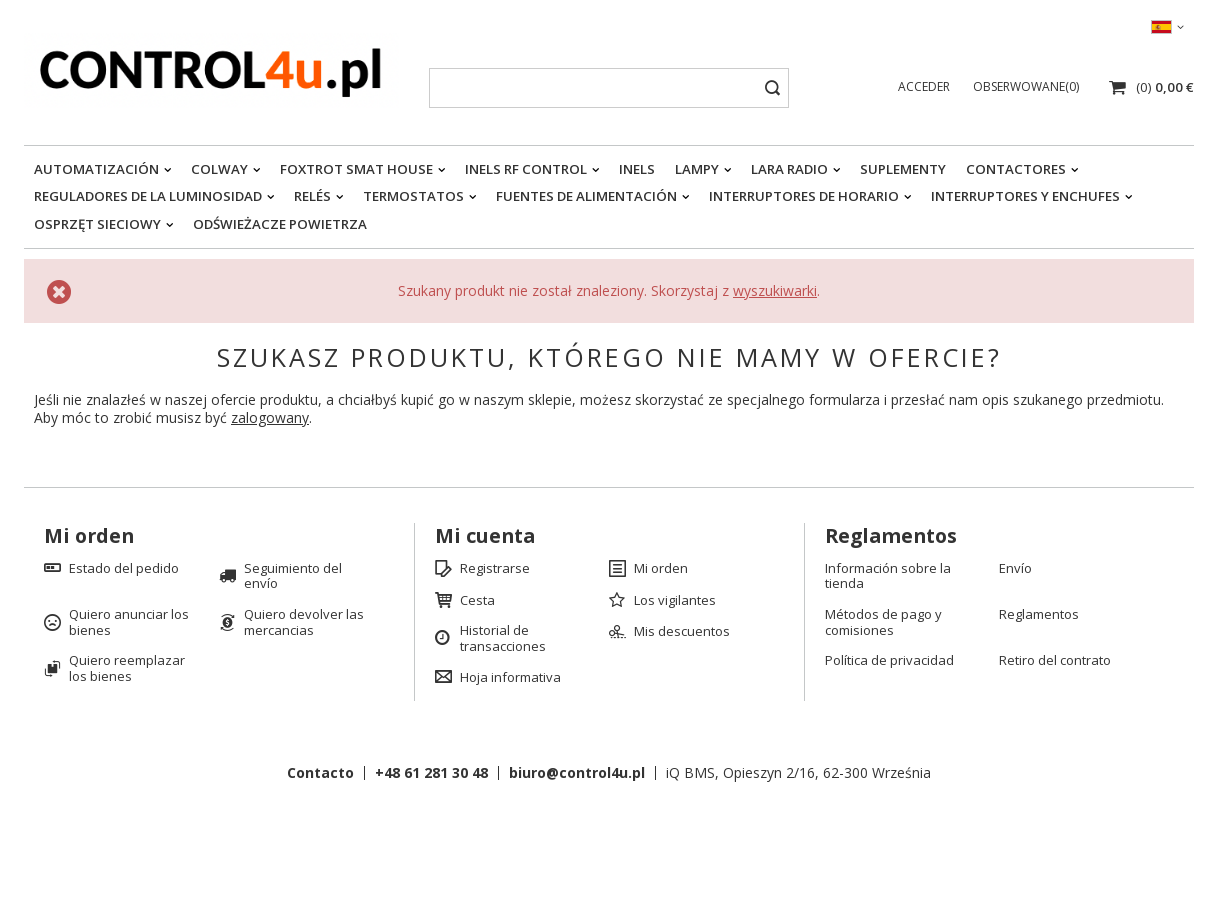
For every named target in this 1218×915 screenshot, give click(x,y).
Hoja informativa (510, 678)
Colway (219, 169)
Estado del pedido (124, 569)
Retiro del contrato (1055, 661)
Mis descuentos (682, 632)
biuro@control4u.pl (577, 772)
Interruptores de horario (804, 196)
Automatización (96, 169)
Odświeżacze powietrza (280, 224)
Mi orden (89, 536)
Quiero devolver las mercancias (304, 622)
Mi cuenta (485, 536)
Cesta (477, 601)
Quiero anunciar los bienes (129, 622)
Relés (312, 196)
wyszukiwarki (775, 290)
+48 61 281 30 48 (431, 772)
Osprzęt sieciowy (97, 224)
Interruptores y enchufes (1025, 196)
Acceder (925, 86)
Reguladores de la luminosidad (148, 196)
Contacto (320, 772)
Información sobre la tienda (888, 576)
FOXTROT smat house (356, 169)
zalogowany (270, 417)
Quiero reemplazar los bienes (127, 668)
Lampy (697, 169)
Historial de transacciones (503, 638)
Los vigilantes (675, 601)
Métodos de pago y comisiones (883, 622)
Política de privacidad (889, 661)
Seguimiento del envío (293, 576)
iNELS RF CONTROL (526, 169)
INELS (637, 169)
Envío (1015, 569)
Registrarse (495, 569)
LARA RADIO (789, 169)
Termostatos (413, 196)
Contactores (1016, 169)
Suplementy (903, 169)
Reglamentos (1039, 615)
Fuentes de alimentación (586, 196)
